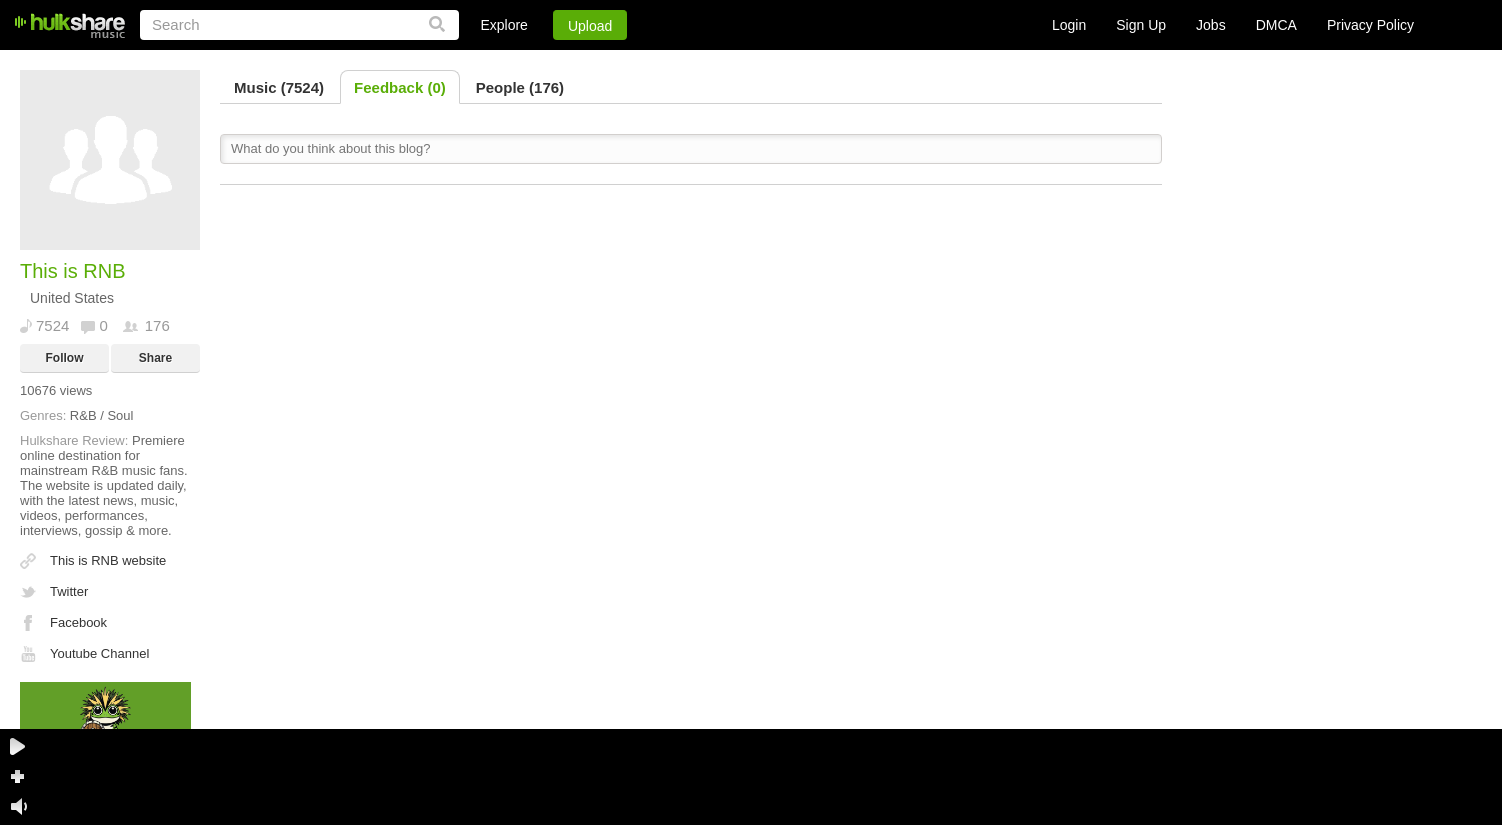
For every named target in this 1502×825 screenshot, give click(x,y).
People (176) (520, 87)
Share (155, 358)
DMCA (1276, 25)
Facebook (78, 622)
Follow (65, 358)
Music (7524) (279, 87)
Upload (590, 26)
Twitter (69, 591)
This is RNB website (108, 560)
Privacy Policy (1370, 25)
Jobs (1211, 25)
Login (1069, 25)
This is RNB (73, 271)
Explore (503, 25)
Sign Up (1141, 25)
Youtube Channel (99, 653)
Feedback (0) (400, 87)
